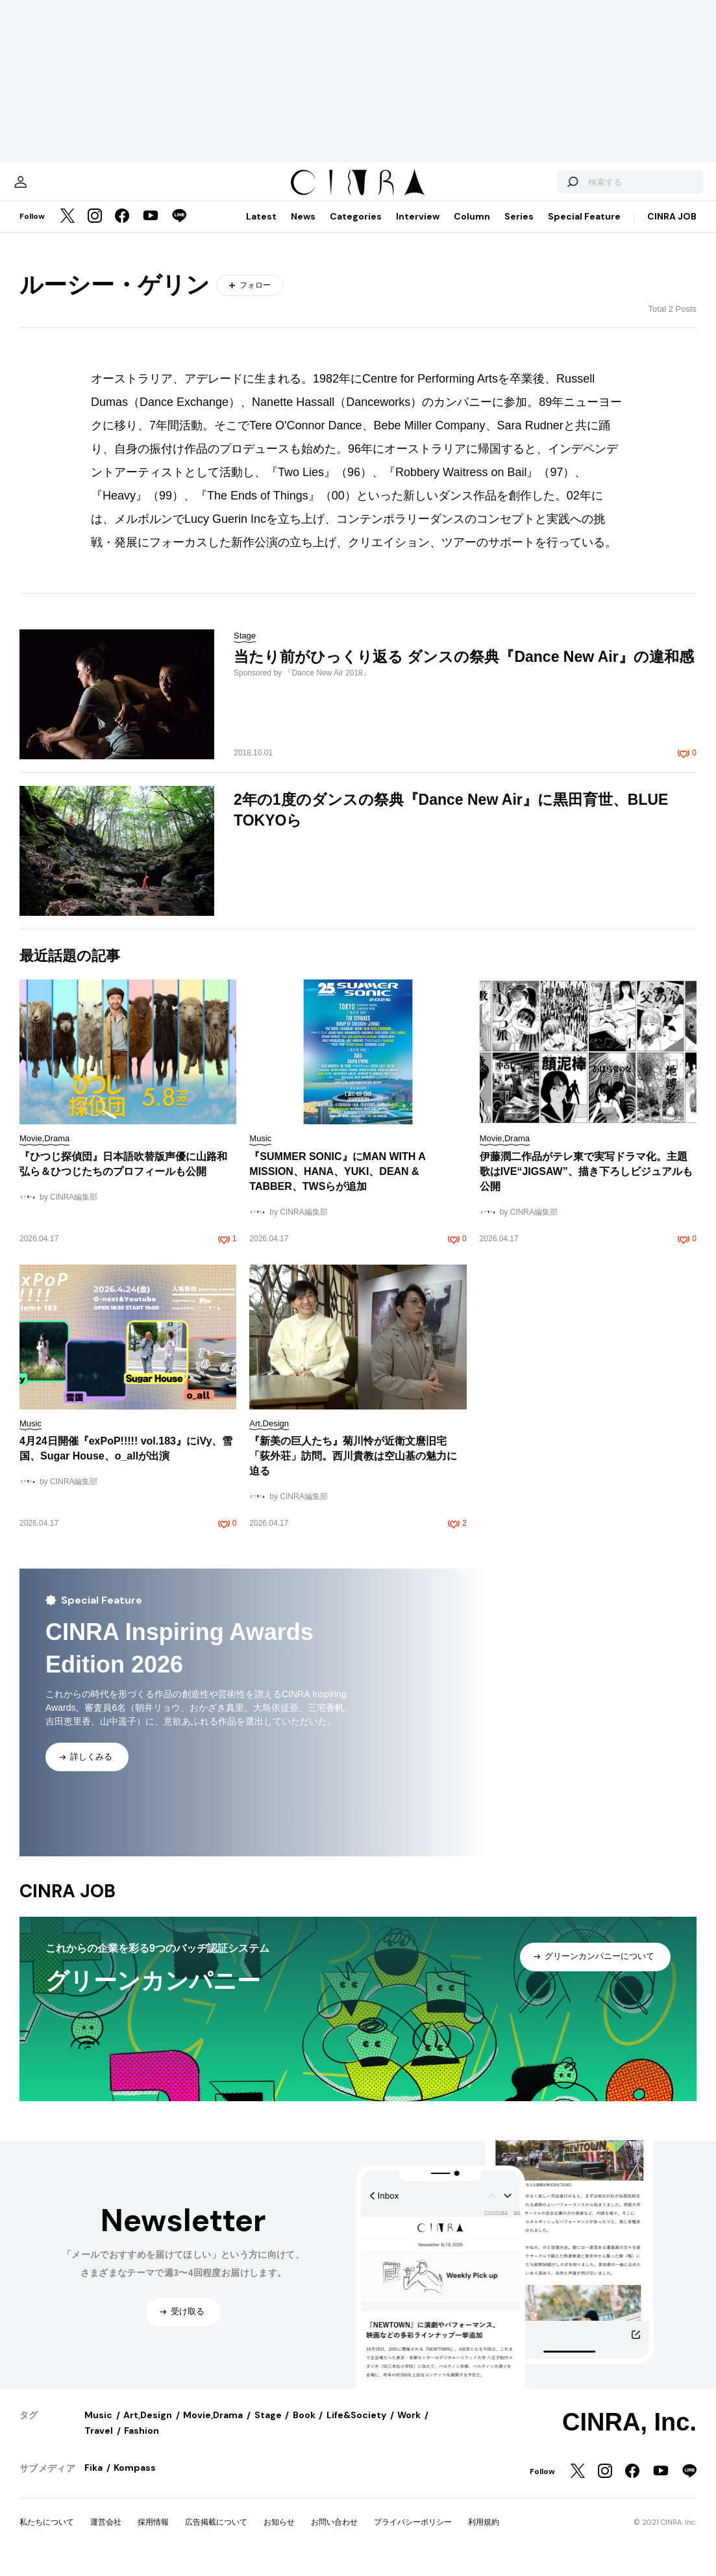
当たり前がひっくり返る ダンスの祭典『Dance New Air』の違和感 (464, 669)
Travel (98, 2443)
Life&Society (356, 2427)
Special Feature (584, 229)
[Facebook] (122, 229)
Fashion (141, 2443)
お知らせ (279, 2535)
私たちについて (46, 2535)
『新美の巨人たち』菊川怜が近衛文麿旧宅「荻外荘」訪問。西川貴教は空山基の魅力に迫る (353, 1468)
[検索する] (546, 188)
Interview (417, 229)
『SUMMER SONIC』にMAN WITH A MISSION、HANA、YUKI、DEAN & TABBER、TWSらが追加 (337, 1184)
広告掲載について (216, 2535)
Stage (268, 2427)
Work (409, 2427)
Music (98, 2427)
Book (304, 2427)
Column (472, 229)
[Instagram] (95, 229)
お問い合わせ (334, 2535)
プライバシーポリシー (413, 2535)
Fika (93, 2480)
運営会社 (105, 2535)
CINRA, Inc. (629, 2435)
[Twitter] (67, 229)
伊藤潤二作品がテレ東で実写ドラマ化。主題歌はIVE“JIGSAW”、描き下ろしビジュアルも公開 (586, 1184)
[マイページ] (47, 188)
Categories (356, 229)
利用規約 (483, 2535)
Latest (261, 229)
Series (519, 229)
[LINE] (179, 229)
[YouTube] (150, 230)
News (303, 229)
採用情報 (153, 2535)
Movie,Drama (213, 2427)
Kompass (135, 2480)
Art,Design (147, 2427)
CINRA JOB (672, 229)
